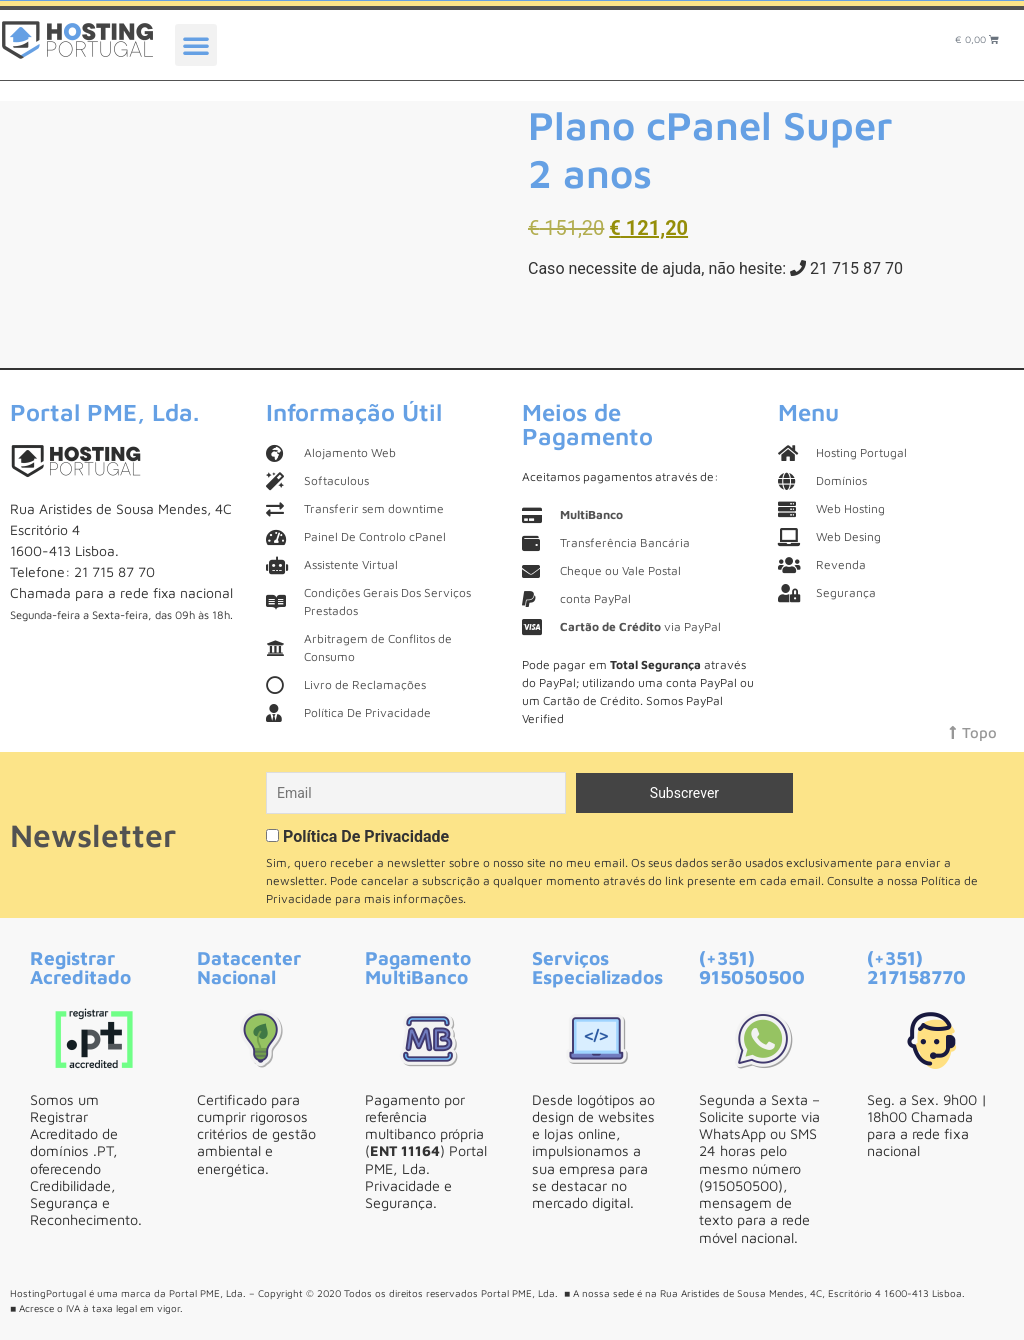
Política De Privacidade (366, 836)
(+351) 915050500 (752, 967)
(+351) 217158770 (916, 967)
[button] (196, 45)
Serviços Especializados (597, 967)
